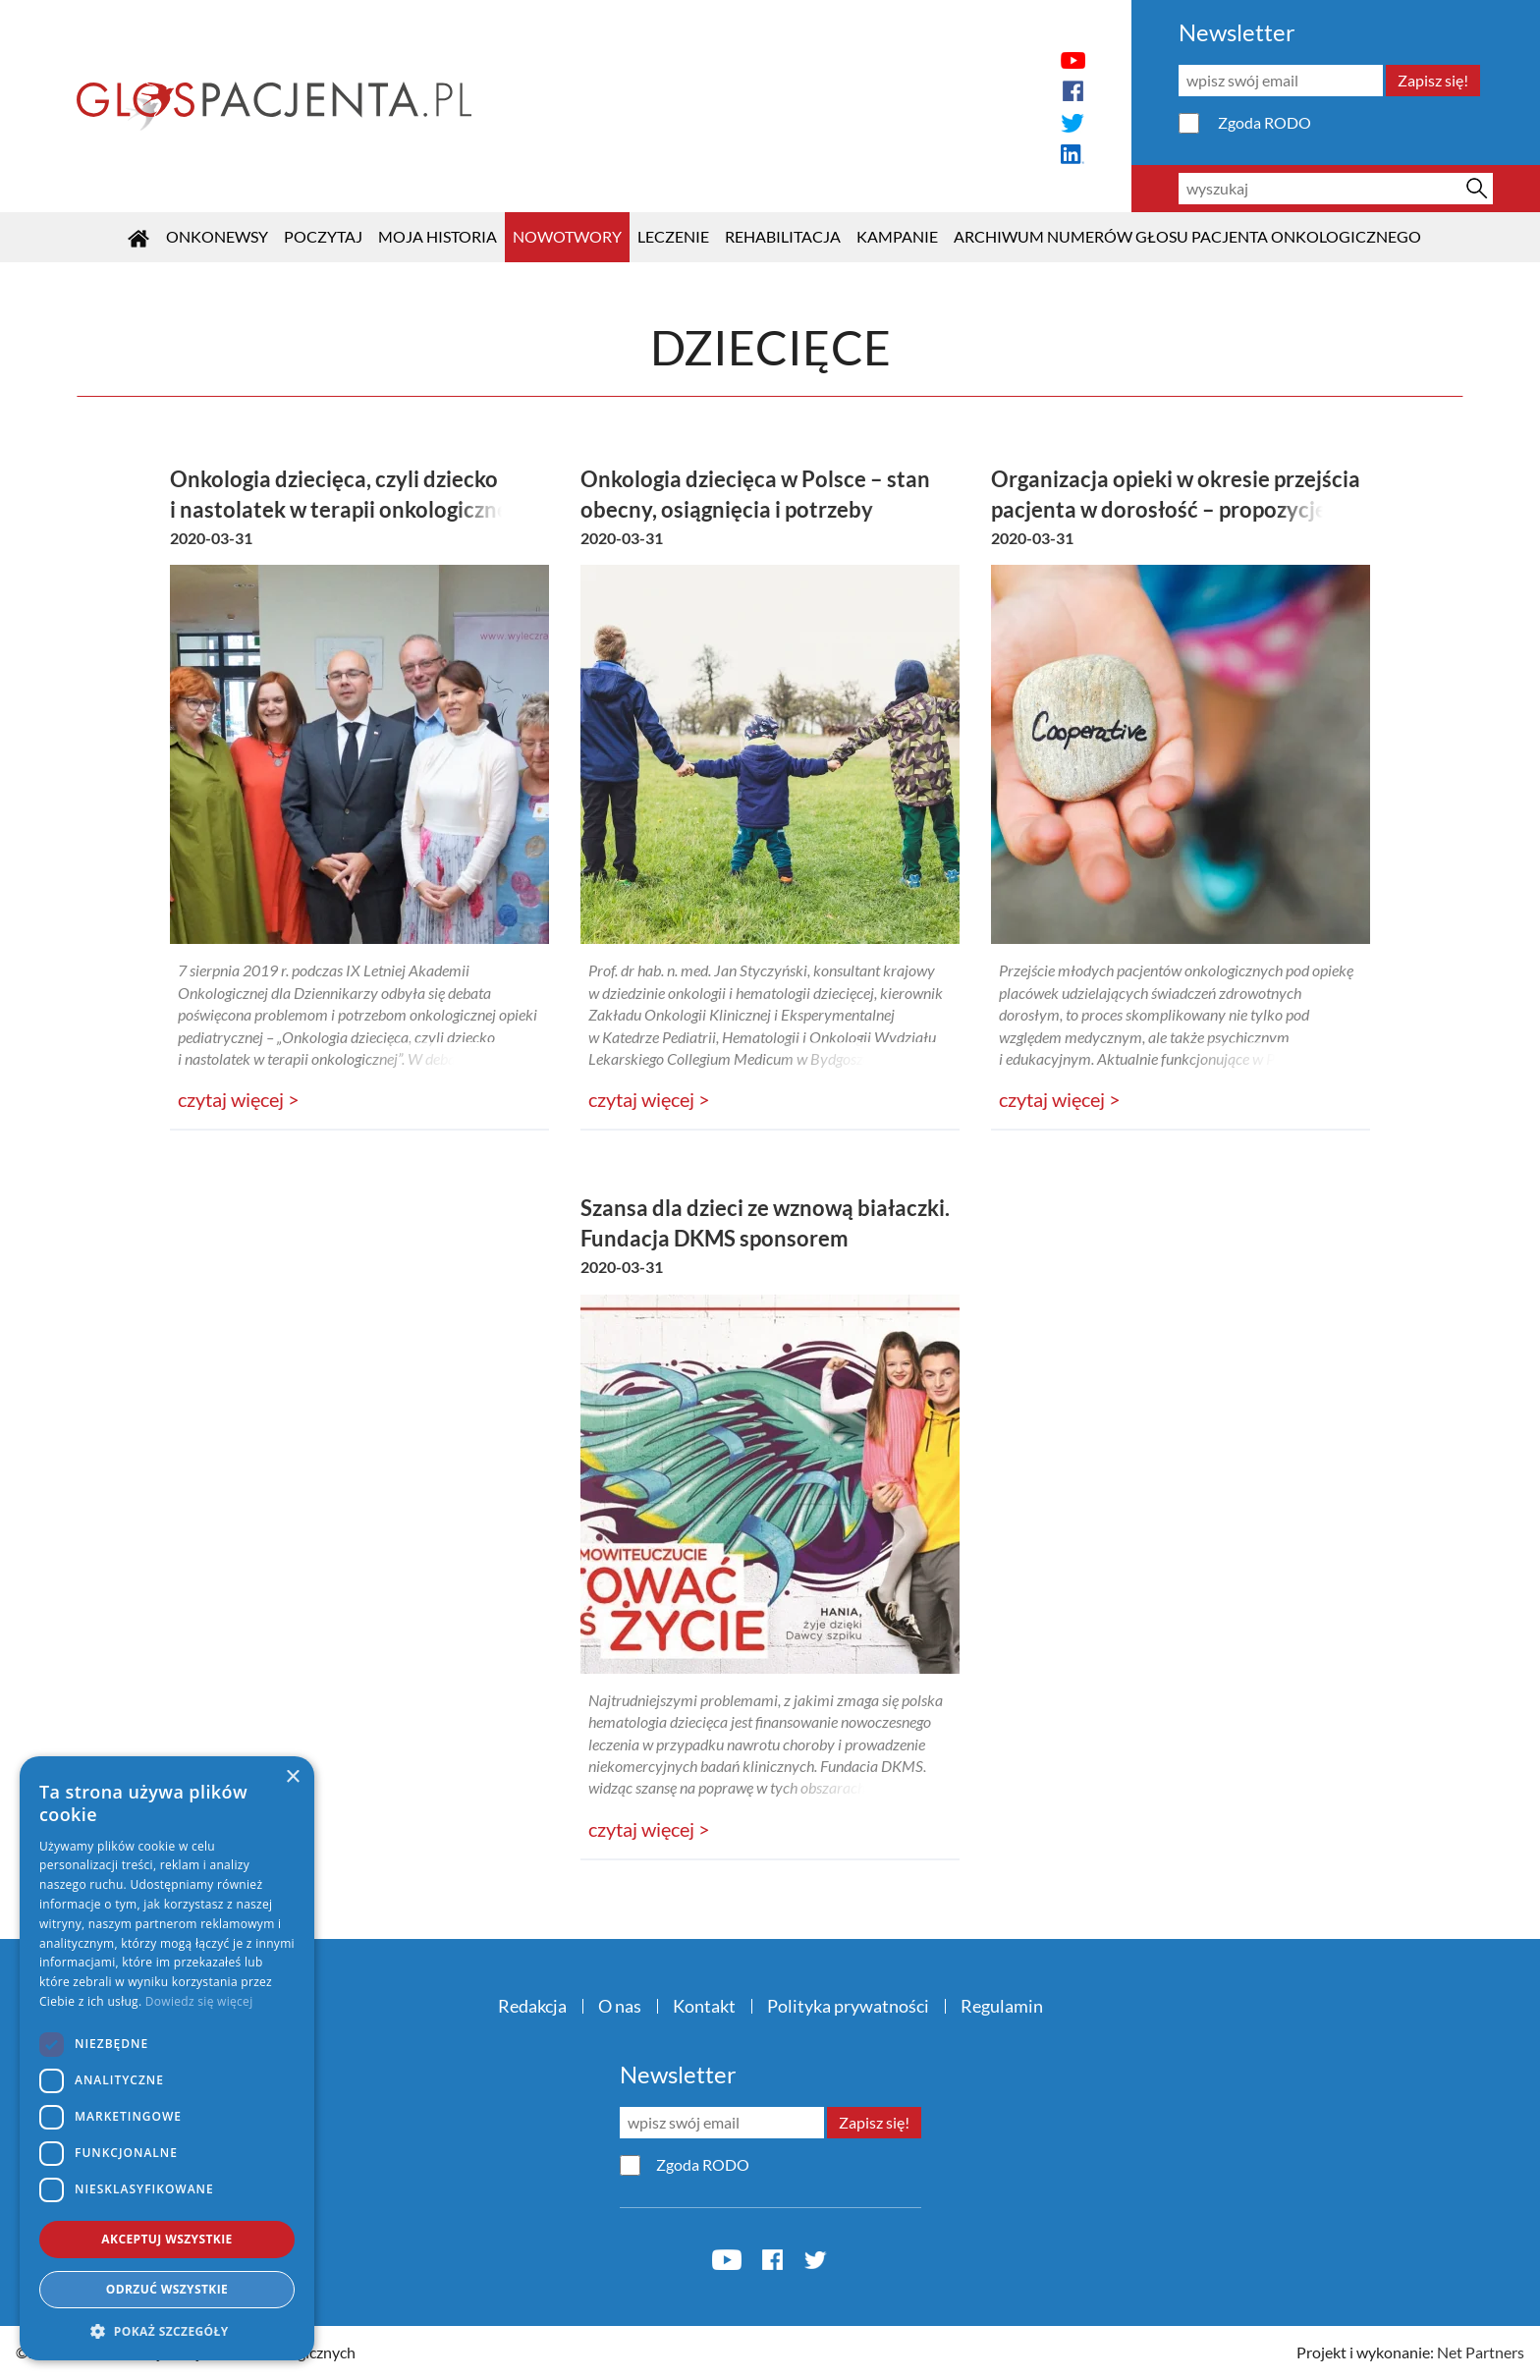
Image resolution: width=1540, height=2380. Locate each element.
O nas (619, 2006)
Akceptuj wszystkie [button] (166, 2239)
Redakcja (532, 2006)
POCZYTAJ (323, 236)
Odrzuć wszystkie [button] (167, 2289)
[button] (167, 2331)
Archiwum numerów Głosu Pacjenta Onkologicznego (1187, 236)
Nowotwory (567, 236)
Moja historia (437, 236)
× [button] (292, 1777)
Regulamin (1002, 2006)
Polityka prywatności (848, 2006)
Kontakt (704, 2006)
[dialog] (167, 2058)
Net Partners (1480, 2352)
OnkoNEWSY (217, 236)
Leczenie (673, 236)
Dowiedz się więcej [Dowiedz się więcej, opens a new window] (199, 2001)
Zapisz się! (1433, 80)
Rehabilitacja (783, 236)
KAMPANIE (897, 236)
